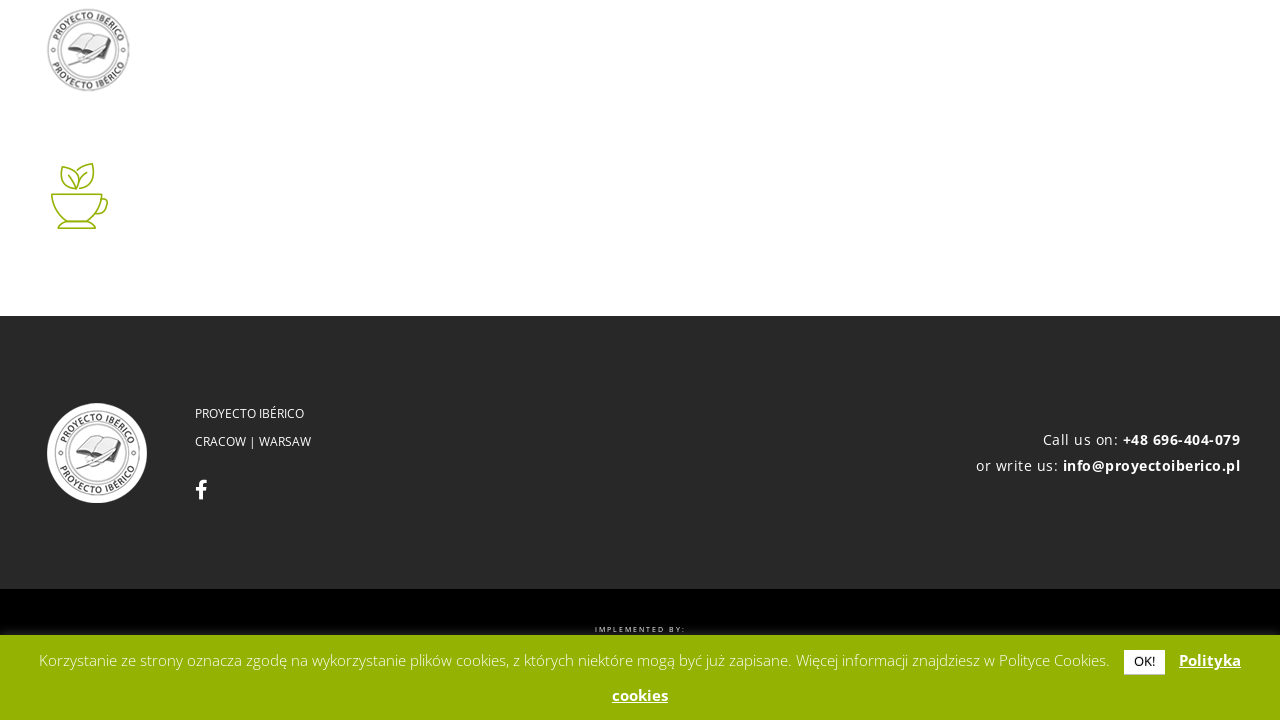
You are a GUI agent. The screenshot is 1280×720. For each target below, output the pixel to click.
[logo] (88, 50)
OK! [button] (1144, 661)
